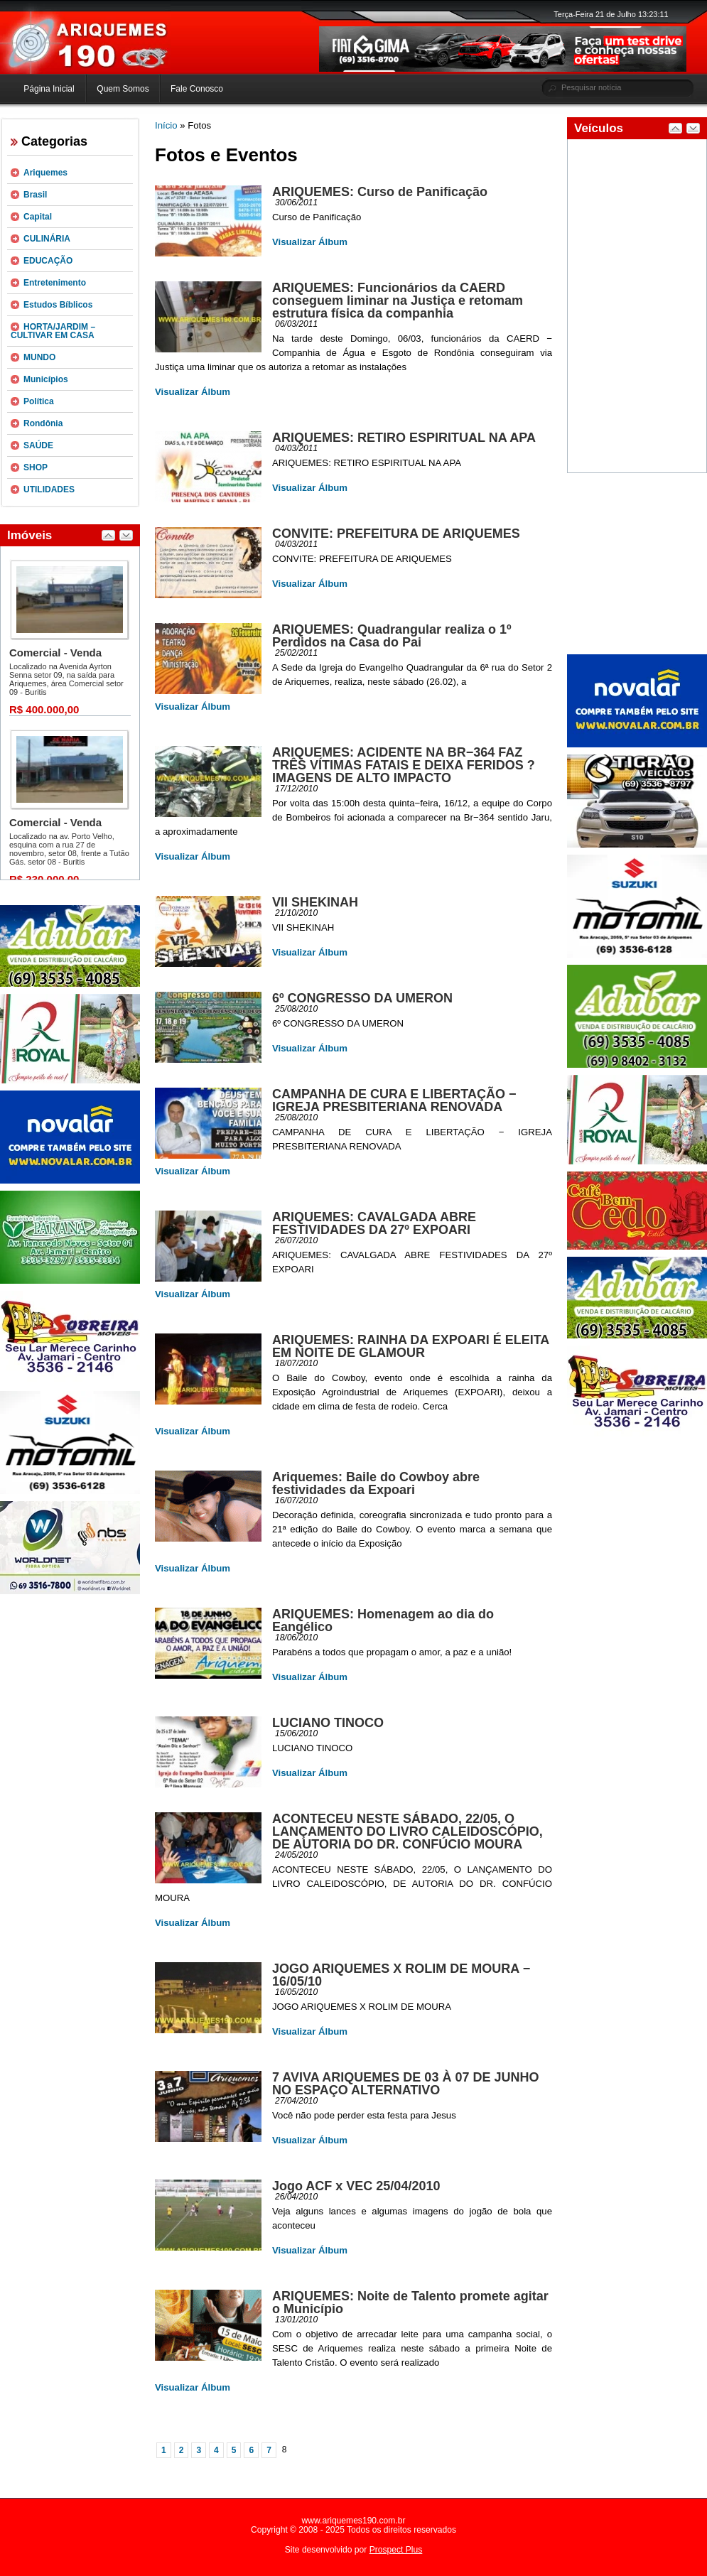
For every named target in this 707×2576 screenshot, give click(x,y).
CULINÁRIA (46, 239)
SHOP (35, 467)
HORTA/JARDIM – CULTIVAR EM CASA (53, 331)
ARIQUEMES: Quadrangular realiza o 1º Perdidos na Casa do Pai (392, 635)
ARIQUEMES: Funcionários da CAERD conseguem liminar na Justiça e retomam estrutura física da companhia (397, 300)
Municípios (45, 379)
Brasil (35, 195)
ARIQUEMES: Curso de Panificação (379, 192)
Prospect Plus (396, 2550)
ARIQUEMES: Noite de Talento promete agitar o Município (410, 2302)
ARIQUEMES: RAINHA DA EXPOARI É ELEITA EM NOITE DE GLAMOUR (410, 1346)
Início (166, 125)
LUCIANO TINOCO (328, 1723)
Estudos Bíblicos (57, 305)
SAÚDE (38, 445)
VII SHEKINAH (315, 902)
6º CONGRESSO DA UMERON (362, 998)
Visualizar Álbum (309, 242)
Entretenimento (54, 283)
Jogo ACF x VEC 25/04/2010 (356, 2186)
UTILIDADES (49, 489)
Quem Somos (123, 89)
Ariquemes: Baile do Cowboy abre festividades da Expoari (376, 1483)
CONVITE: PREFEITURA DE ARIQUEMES (396, 533)
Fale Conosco (197, 89)
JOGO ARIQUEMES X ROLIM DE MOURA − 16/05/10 (401, 1974)
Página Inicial (48, 89)
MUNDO (39, 357)
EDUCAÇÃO (47, 261)
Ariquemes (45, 173)
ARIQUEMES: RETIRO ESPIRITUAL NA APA (404, 438)
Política (38, 401)
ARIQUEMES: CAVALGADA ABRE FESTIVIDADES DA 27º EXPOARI (374, 1223)
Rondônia (43, 423)
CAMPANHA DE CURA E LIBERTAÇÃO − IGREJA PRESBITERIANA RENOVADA (394, 1100)
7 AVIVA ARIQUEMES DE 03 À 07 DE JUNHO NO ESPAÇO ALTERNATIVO (405, 2083)
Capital (37, 217)
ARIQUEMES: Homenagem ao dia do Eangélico (383, 1620)
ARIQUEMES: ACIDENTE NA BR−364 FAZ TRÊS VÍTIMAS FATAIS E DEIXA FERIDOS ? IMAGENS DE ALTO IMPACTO (403, 765)
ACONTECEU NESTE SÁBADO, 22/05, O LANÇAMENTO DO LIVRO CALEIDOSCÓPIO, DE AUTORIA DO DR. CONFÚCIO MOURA (407, 1831)
